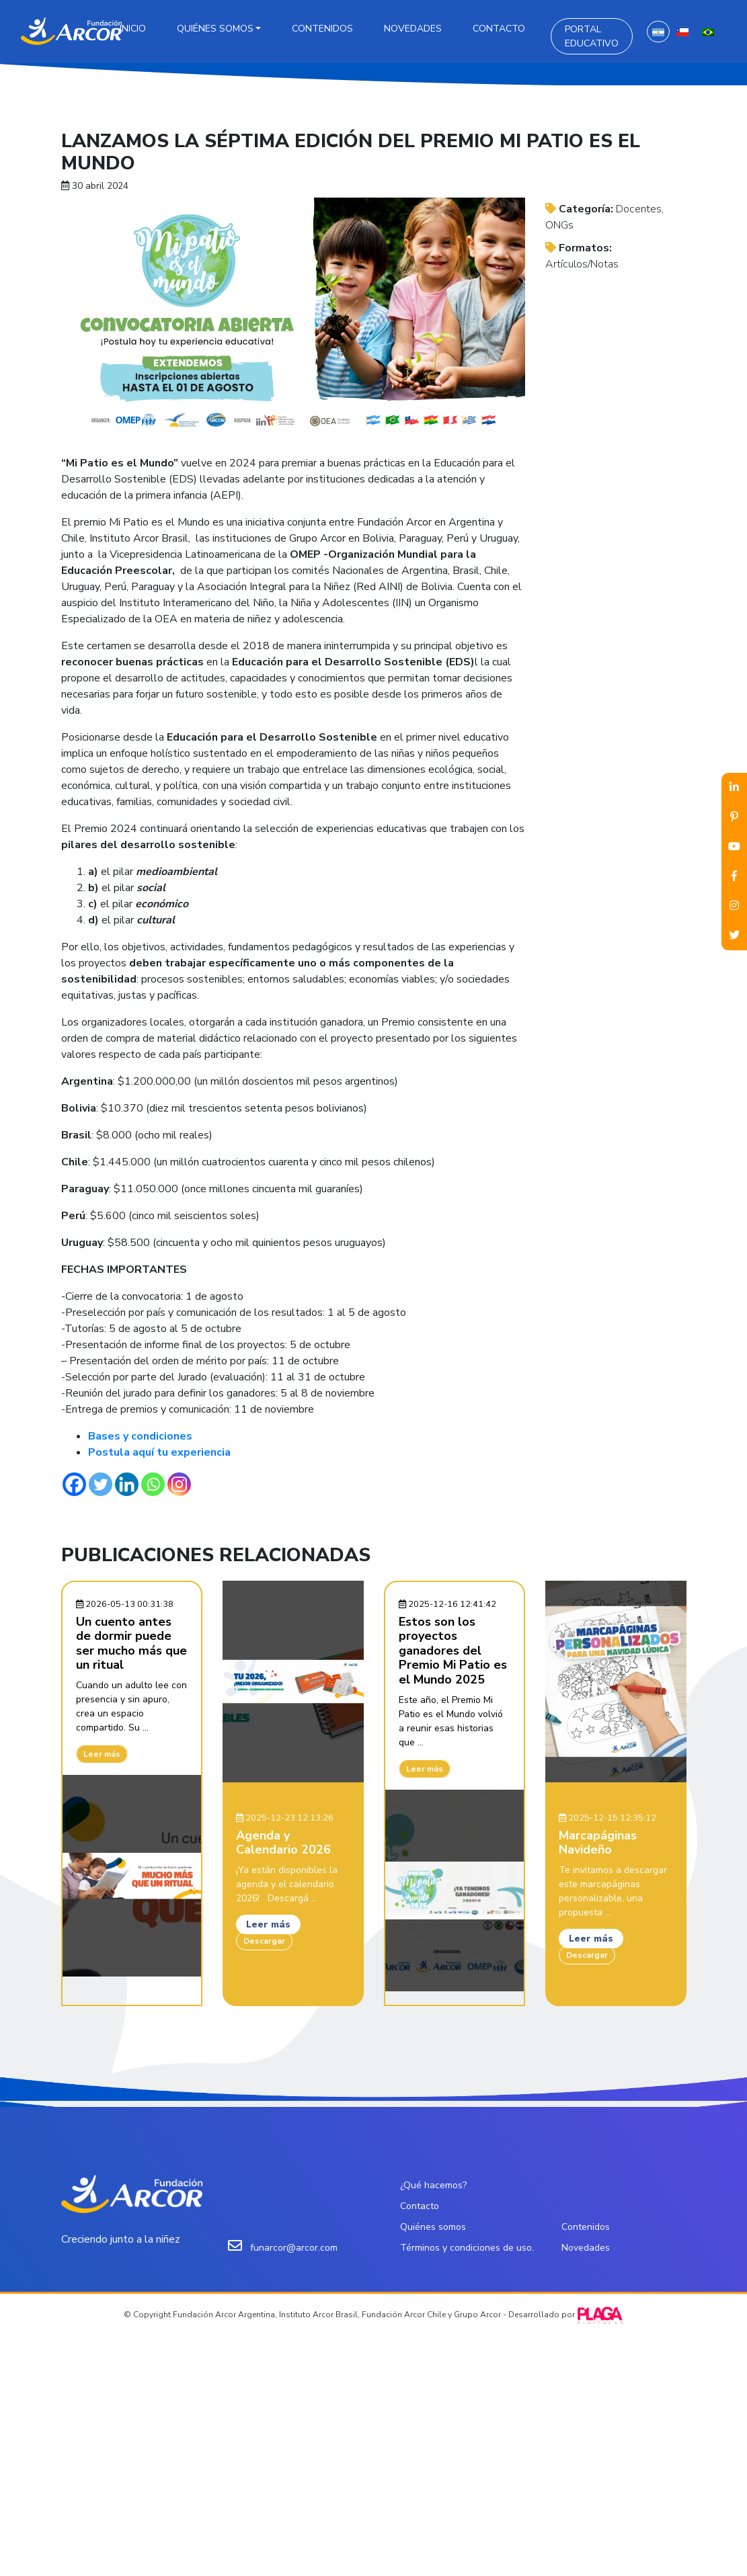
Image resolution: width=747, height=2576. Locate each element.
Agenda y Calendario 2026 (283, 1842)
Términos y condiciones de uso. (467, 2247)
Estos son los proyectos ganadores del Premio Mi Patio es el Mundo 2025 (453, 1651)
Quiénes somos (215, 28)
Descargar (264, 1941)
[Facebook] (74, 1484)
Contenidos (322, 28)
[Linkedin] (127, 1484)
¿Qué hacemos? (433, 2185)
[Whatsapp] (153, 1484)
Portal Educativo (592, 36)
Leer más (101, 1754)
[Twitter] (100, 1484)
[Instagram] (179, 1484)
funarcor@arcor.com (294, 2247)
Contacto (499, 28)
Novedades (413, 28)
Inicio (133, 28)
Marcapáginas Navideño (598, 1842)
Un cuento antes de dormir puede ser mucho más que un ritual (131, 1643)
